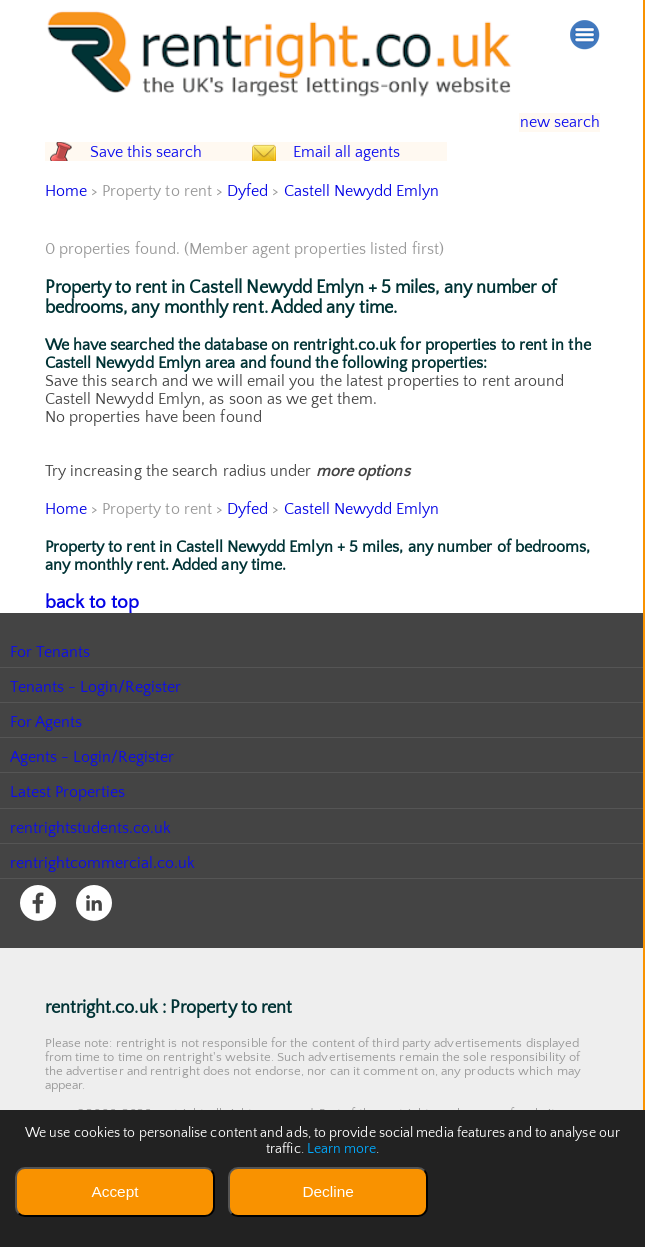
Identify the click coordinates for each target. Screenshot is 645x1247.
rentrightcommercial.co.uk (103, 901)
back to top (84, 642)
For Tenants (50, 690)
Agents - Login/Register (93, 795)
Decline (327, 1191)
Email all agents (384, 172)
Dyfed (248, 232)
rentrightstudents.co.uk (91, 865)
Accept (114, 1191)
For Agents (46, 760)
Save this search (164, 172)
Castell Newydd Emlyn (362, 232)
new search (545, 123)
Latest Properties (68, 830)
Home (66, 232)
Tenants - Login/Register (96, 725)
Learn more (341, 1149)
